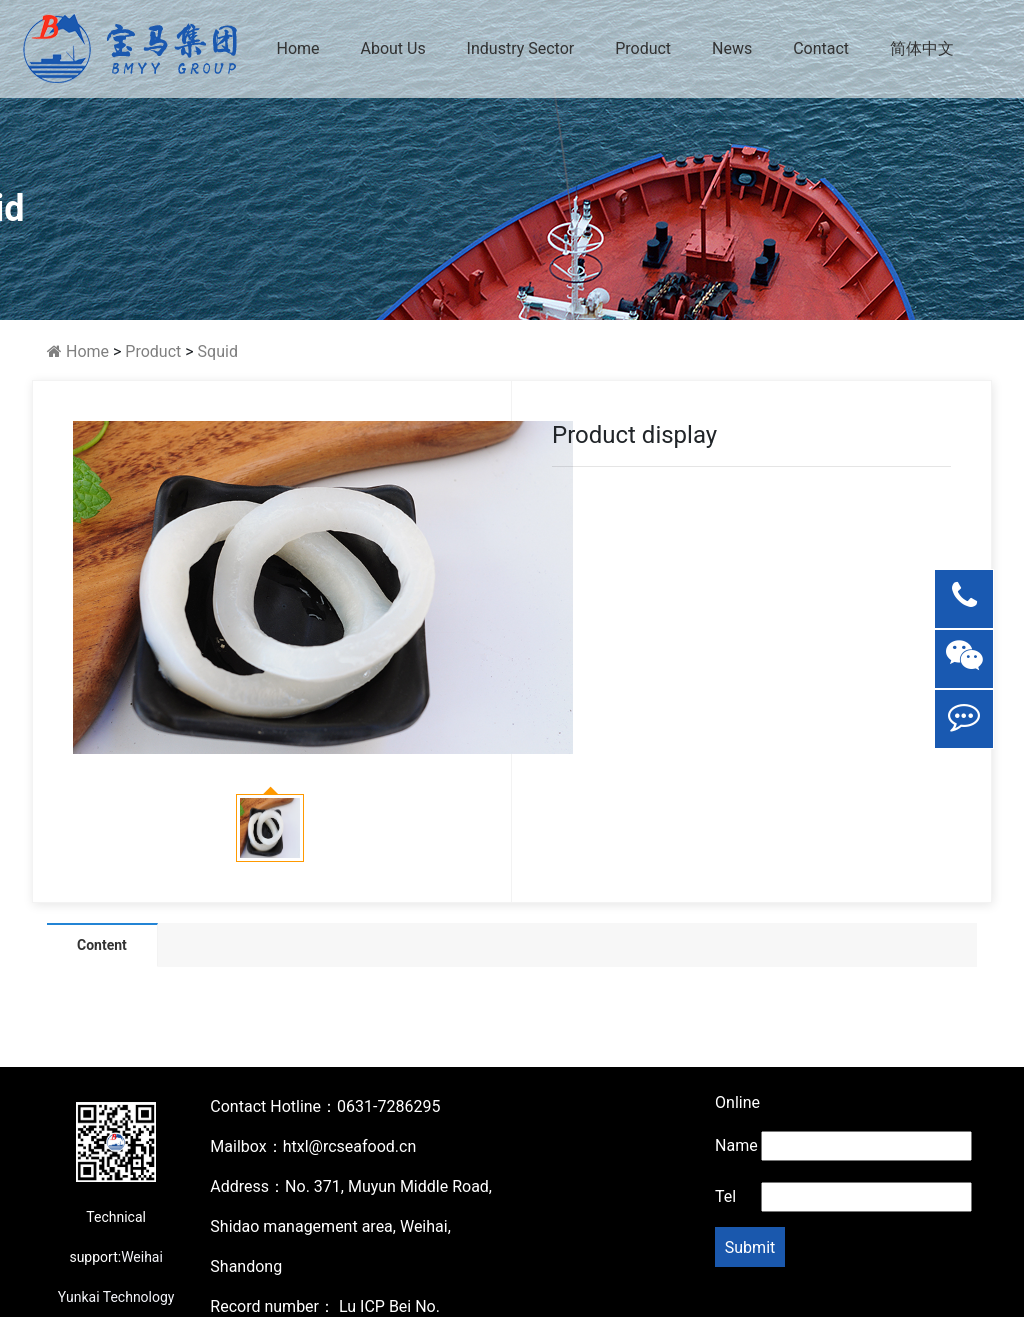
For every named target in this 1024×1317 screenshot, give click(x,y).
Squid (218, 351)
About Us (392, 48)
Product (643, 48)
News (732, 48)
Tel (725, 1196)
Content (102, 945)
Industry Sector (521, 48)
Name (736, 1145)
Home (297, 48)
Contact (821, 48)
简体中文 (922, 48)
